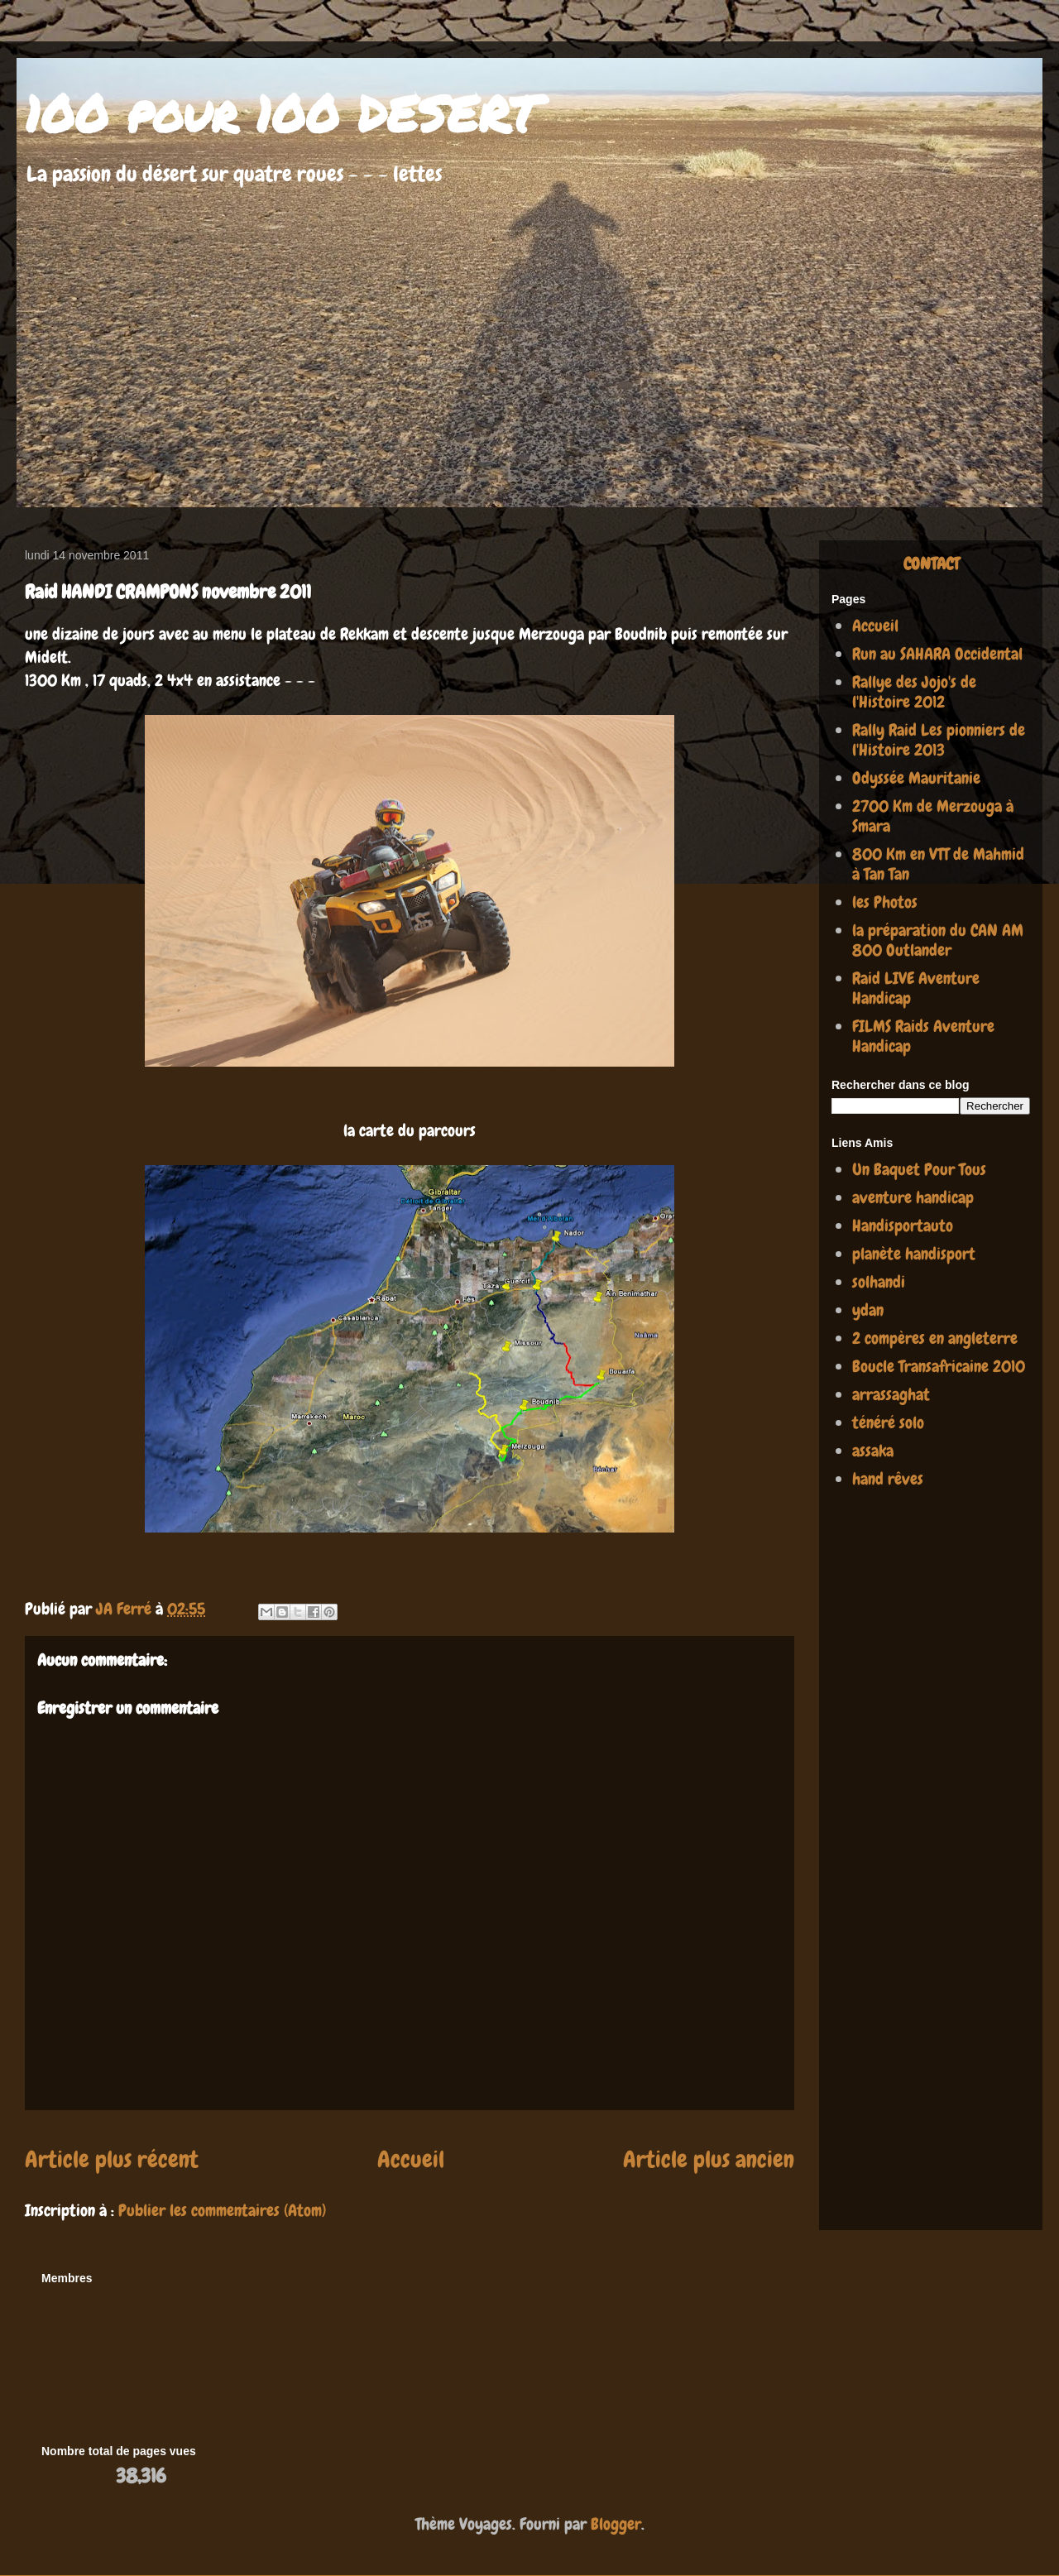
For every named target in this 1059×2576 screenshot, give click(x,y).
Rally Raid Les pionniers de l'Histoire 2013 (938, 739)
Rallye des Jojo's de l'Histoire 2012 (914, 691)
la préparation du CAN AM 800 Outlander (937, 940)
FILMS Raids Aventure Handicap (923, 1036)
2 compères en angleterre (935, 1338)
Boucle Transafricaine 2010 (938, 1366)
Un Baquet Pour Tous (919, 1169)
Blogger (616, 2524)
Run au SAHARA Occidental (937, 653)
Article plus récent (112, 2159)
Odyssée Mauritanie (916, 778)
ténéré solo (888, 1422)
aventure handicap (913, 1197)
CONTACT (931, 563)
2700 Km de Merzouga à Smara (932, 816)
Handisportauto (902, 1225)
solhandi (878, 1282)
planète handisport (913, 1253)
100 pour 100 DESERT (282, 112)
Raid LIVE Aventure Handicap (916, 988)
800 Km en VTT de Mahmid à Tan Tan (938, 864)
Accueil (410, 2159)
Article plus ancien (708, 2159)
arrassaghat (891, 1394)
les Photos (885, 902)
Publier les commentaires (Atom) (222, 2210)
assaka (873, 1450)
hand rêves (887, 1478)
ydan (868, 1310)
